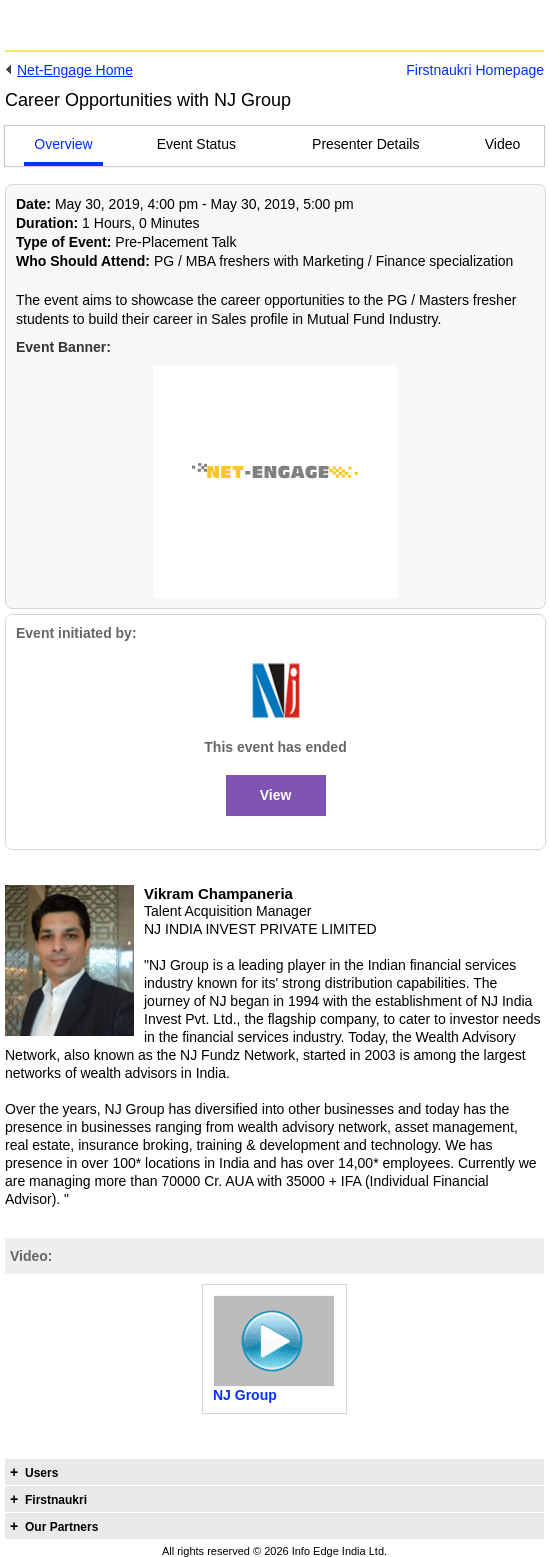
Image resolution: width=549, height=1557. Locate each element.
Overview (63, 144)
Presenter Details (365, 144)
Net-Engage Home (75, 70)
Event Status (196, 144)
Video (503, 144)
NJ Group (245, 1395)
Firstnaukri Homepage (475, 70)
